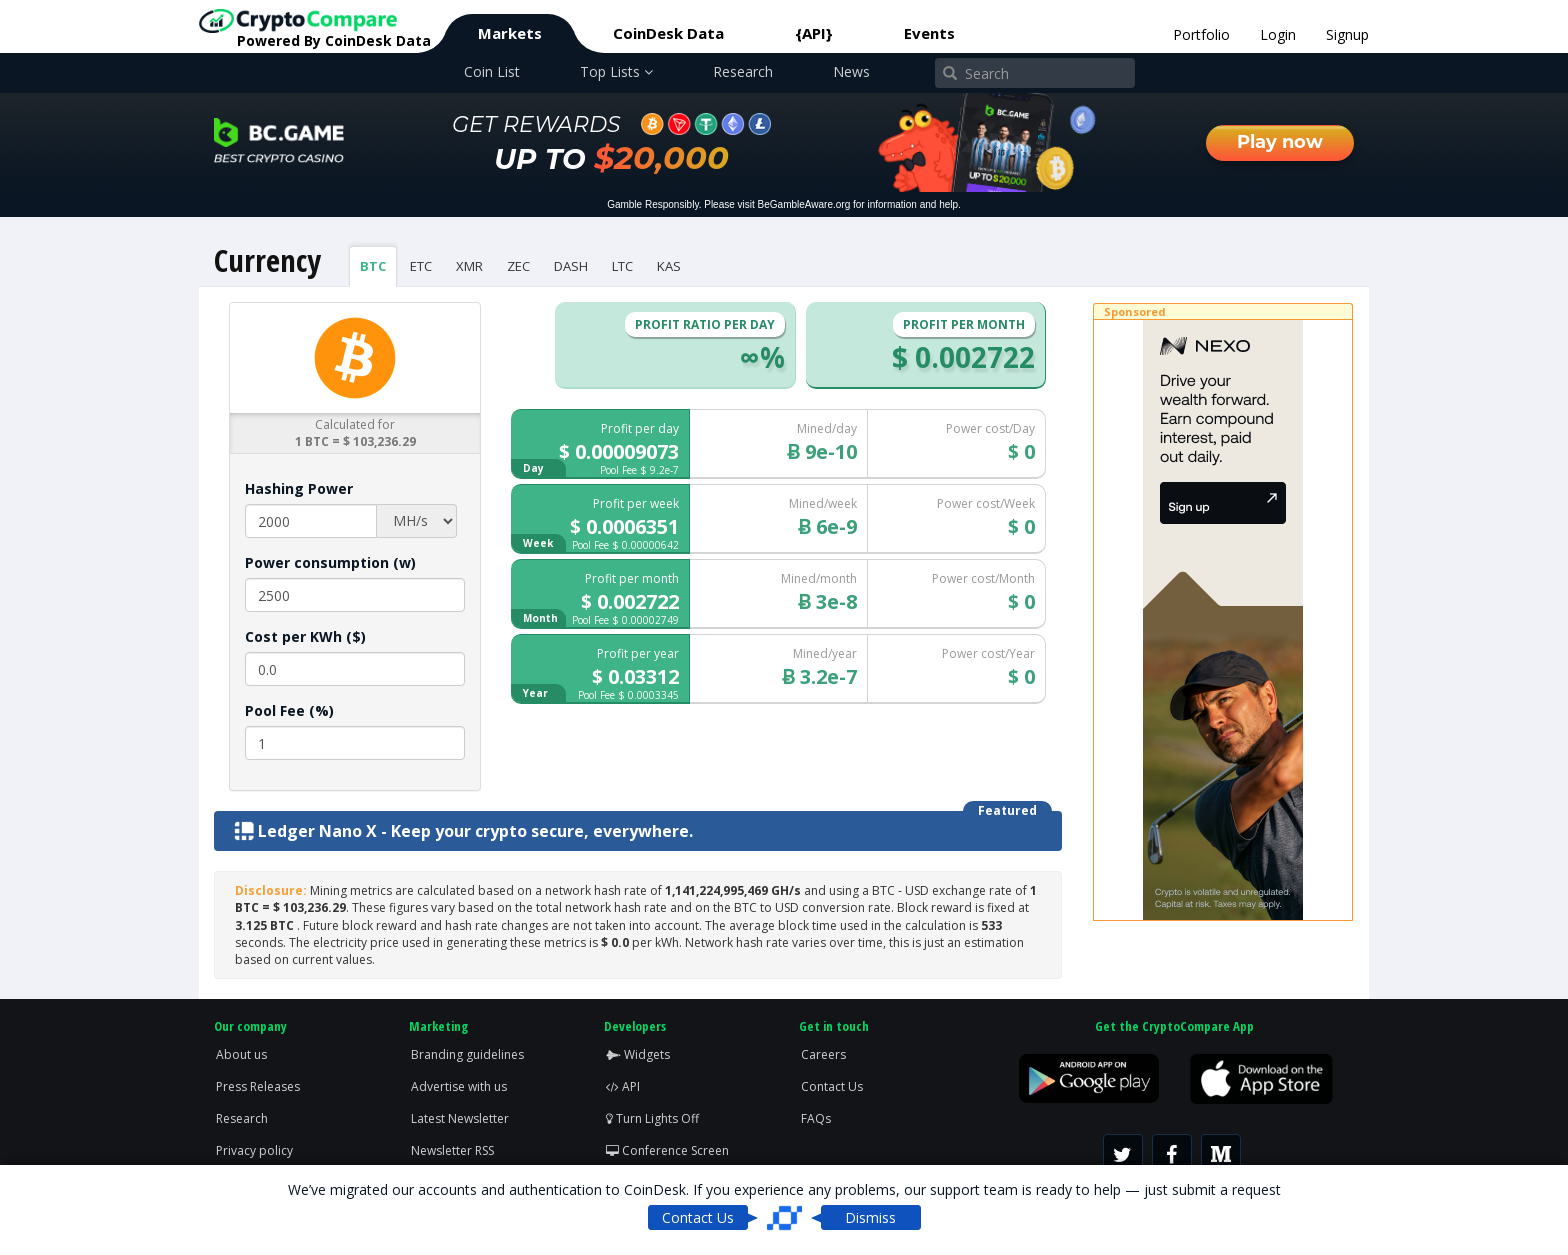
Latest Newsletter (460, 1118)
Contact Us (832, 1086)
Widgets (638, 1054)
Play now (1280, 142)
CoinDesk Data (668, 33)
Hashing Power (299, 488)
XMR (469, 266)
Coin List (492, 71)
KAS (669, 266)
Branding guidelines (467, 1054)
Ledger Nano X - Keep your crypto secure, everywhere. (463, 831)
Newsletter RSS (452, 1150)
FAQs (816, 1118)
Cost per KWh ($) (305, 636)
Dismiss (870, 1217)
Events (929, 33)
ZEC (518, 266)
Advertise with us (459, 1086)
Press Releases (258, 1086)
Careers (823, 1054)
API (623, 1086)
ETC (421, 266)
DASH (571, 266)
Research (743, 71)
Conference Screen (667, 1150)
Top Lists (616, 71)
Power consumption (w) (330, 562)
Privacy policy (254, 1150)
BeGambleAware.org (804, 204)
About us (241, 1054)
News (851, 71)
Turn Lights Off (652, 1118)
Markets (510, 33)
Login (1278, 34)
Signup (1347, 34)
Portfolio (1201, 34)
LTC (622, 266)
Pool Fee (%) (289, 710)
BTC (373, 266)
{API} (814, 33)
